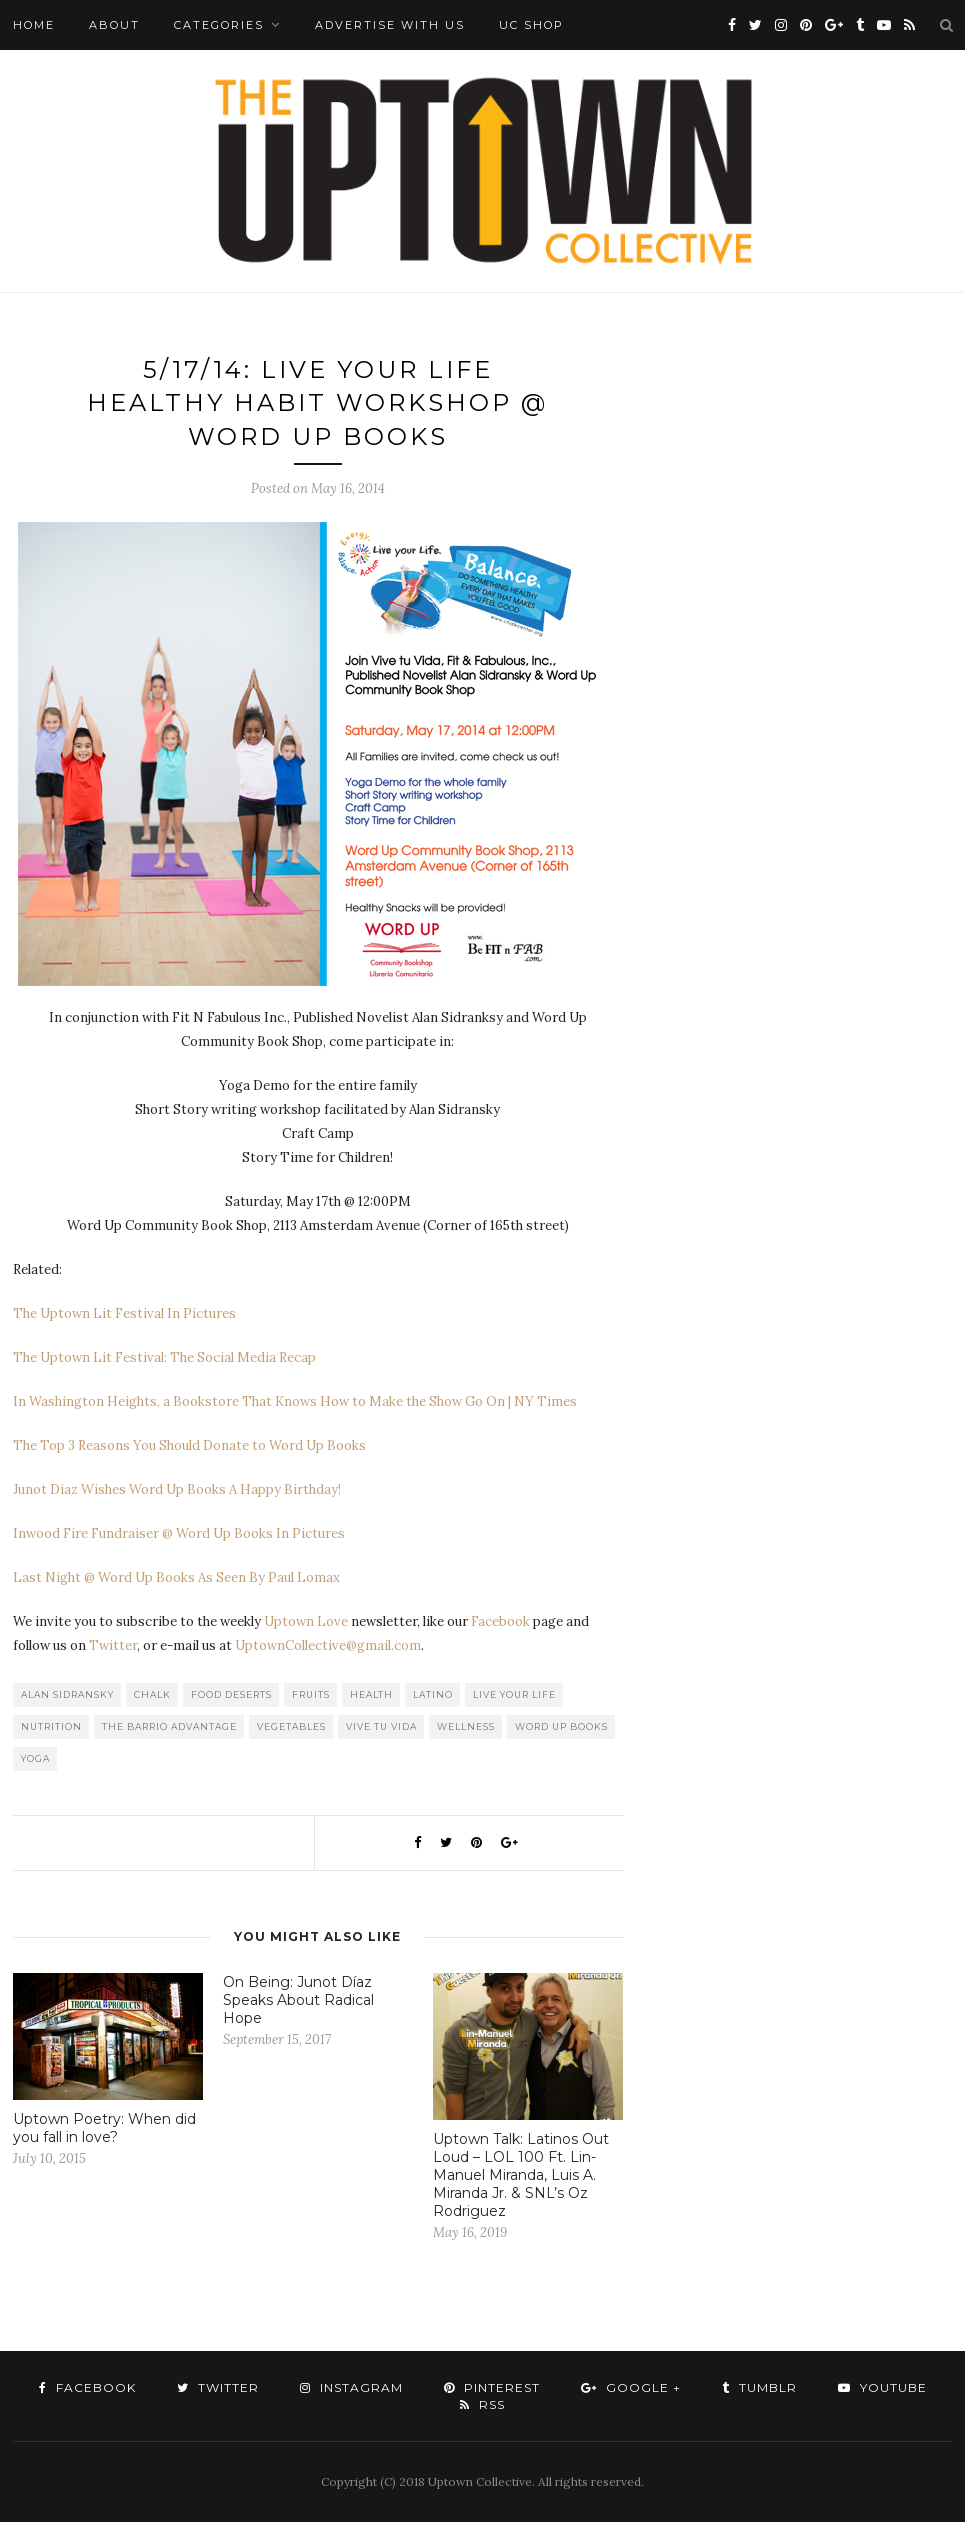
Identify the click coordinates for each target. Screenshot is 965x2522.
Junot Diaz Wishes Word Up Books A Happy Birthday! (177, 1489)
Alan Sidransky (67, 1694)
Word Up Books (561, 1726)
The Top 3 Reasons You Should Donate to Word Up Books (189, 1445)
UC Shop (531, 25)
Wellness (466, 1726)
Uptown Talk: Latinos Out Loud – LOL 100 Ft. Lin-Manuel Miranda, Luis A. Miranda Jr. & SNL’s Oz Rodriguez (521, 2175)
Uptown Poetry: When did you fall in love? (104, 2128)
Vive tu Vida (381, 1726)
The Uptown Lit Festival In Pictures (124, 1313)
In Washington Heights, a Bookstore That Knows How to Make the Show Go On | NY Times (295, 1401)
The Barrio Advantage (169, 1726)
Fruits (311, 1694)
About (114, 25)
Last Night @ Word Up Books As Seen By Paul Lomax (176, 1577)
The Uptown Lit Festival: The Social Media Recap (164, 1357)
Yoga (35, 1758)
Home (34, 25)
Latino (433, 1694)
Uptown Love (306, 1621)
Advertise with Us (390, 25)
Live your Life (514, 1694)
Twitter (113, 1645)
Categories (219, 25)
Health (371, 1694)
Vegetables (291, 1726)
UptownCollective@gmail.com (328, 1645)
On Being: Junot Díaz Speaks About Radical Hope (298, 2000)
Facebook (500, 1621)
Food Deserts (231, 1694)
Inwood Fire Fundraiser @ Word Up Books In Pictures (179, 1533)
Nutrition (51, 1726)
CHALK (152, 1694)
